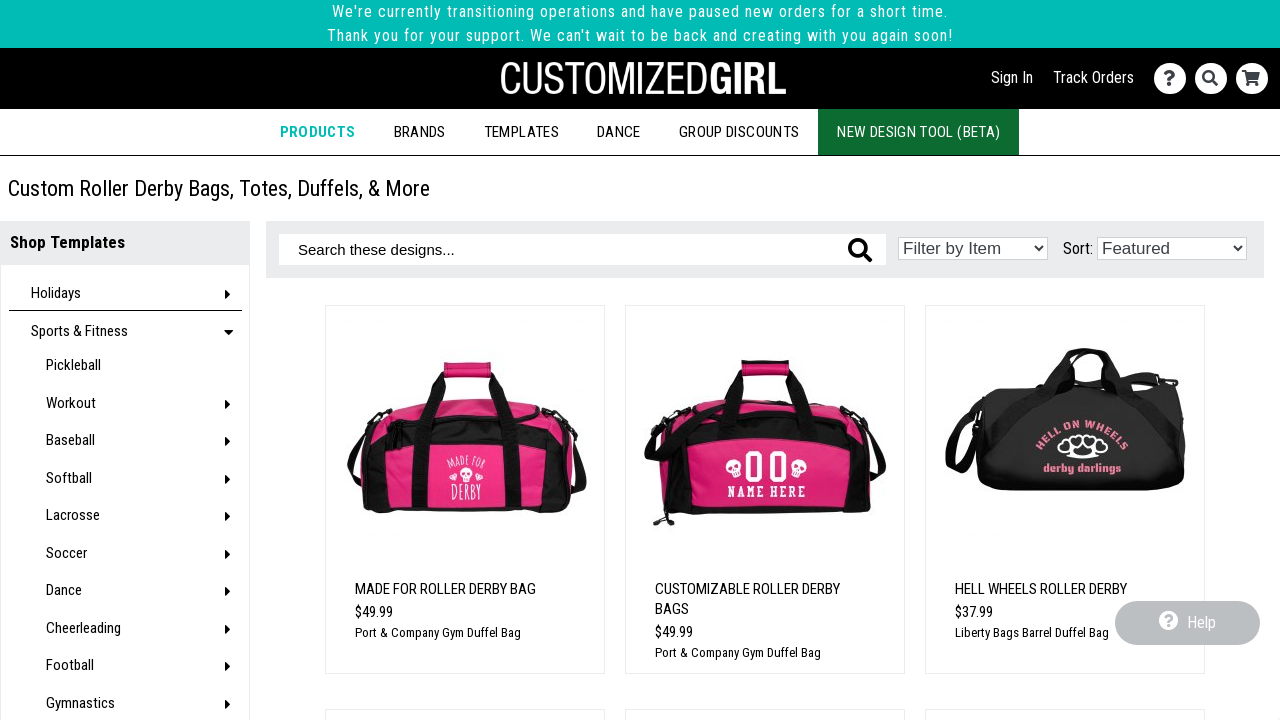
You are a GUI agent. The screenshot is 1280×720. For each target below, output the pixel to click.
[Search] (1215, 78)
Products (318, 132)
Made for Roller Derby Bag (445, 589)
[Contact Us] (1174, 78)
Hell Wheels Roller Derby (1041, 589)
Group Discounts (739, 132)
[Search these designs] (582, 249)
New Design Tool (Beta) (918, 132)
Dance (619, 132)
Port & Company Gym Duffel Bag (438, 632)
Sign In (1012, 77)
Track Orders (1093, 77)
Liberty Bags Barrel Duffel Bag (1032, 632)
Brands (420, 132)
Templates (521, 132)
